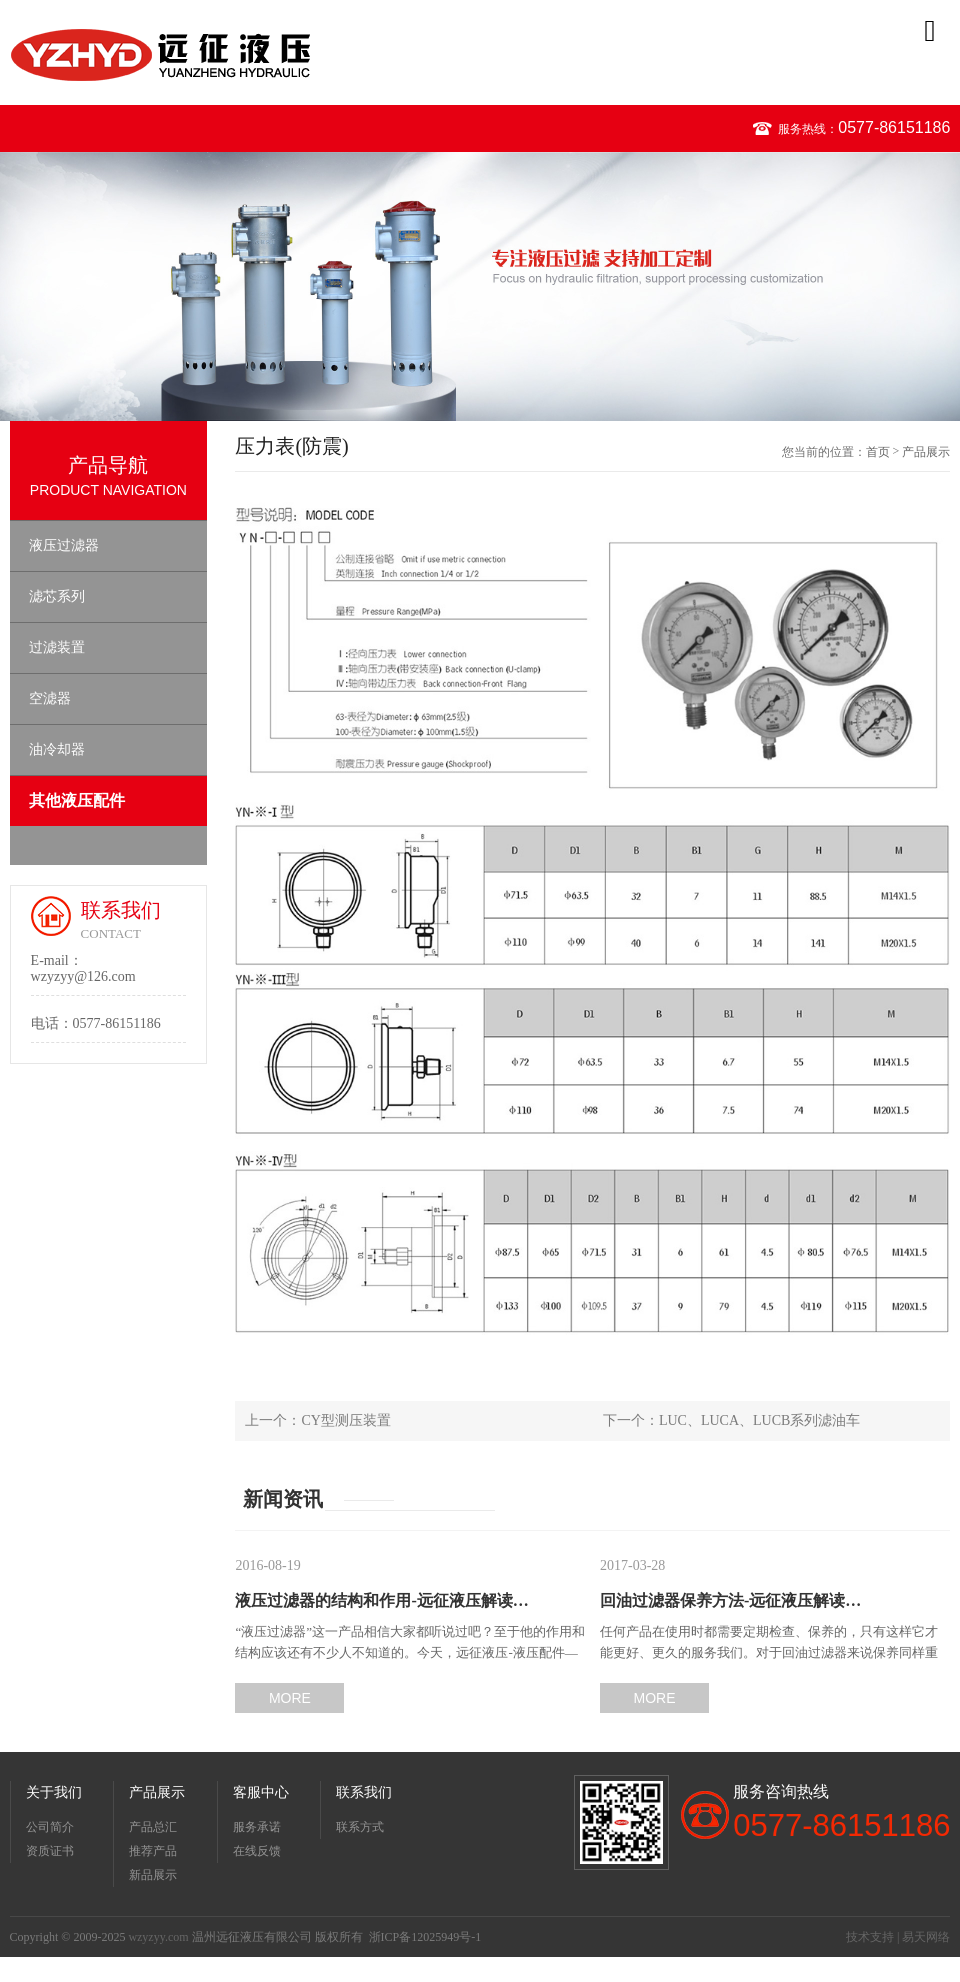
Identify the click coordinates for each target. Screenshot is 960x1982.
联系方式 (360, 1827)
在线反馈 (257, 1851)
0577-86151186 (894, 127)
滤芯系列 (57, 596)
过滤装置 (57, 647)
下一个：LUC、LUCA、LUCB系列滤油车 (731, 1420)
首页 (878, 452)
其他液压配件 (77, 800)
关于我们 (54, 1792)
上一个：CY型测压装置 (317, 1420)
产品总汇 (153, 1827)
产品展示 (926, 452)
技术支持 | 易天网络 (898, 1937)
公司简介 (50, 1827)
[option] (480, 286)
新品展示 (153, 1875)
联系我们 (364, 1792)
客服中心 (261, 1792)
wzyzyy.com (158, 1937)
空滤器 (50, 698)
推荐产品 (153, 1851)
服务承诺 (257, 1827)
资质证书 (50, 1851)
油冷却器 (57, 749)
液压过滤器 (64, 545)
